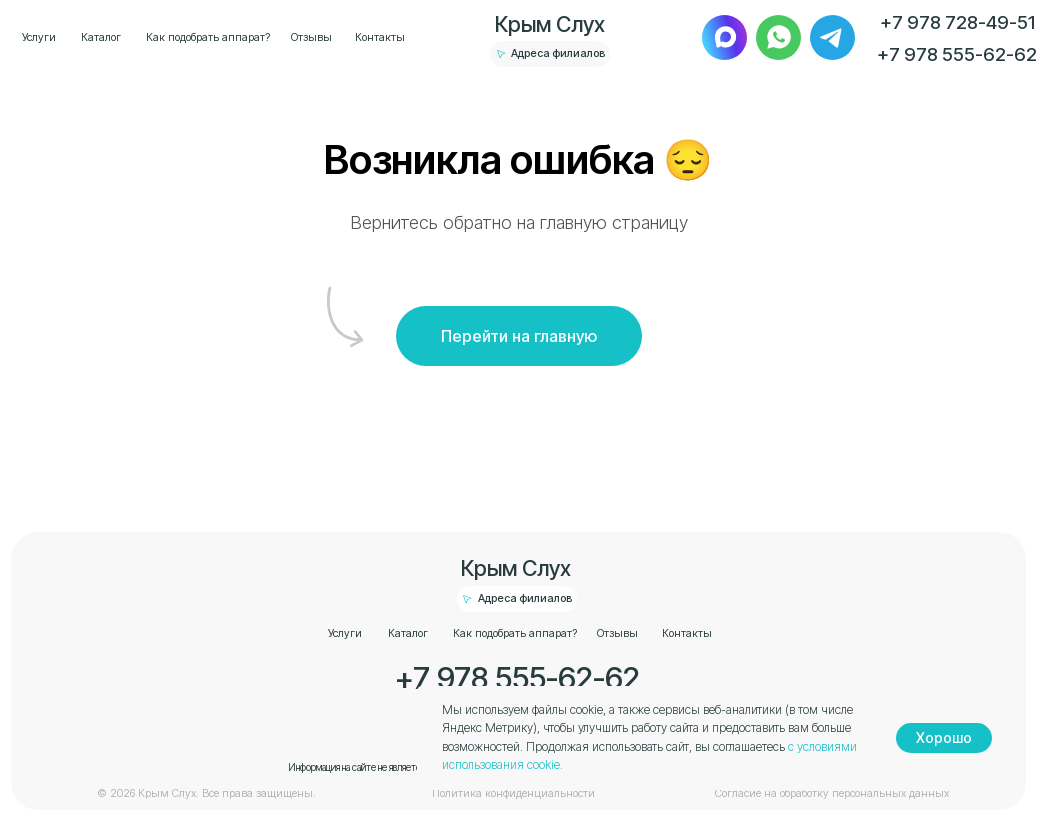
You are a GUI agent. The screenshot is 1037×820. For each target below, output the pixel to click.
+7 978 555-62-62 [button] (957, 54)
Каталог (101, 37)
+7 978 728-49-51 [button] (957, 22)
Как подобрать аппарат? (208, 37)
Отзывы (311, 37)
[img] (724, 37)
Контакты (380, 37)
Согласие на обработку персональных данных (832, 793)
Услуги (39, 37)
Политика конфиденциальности (513, 793)
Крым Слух (550, 24)
